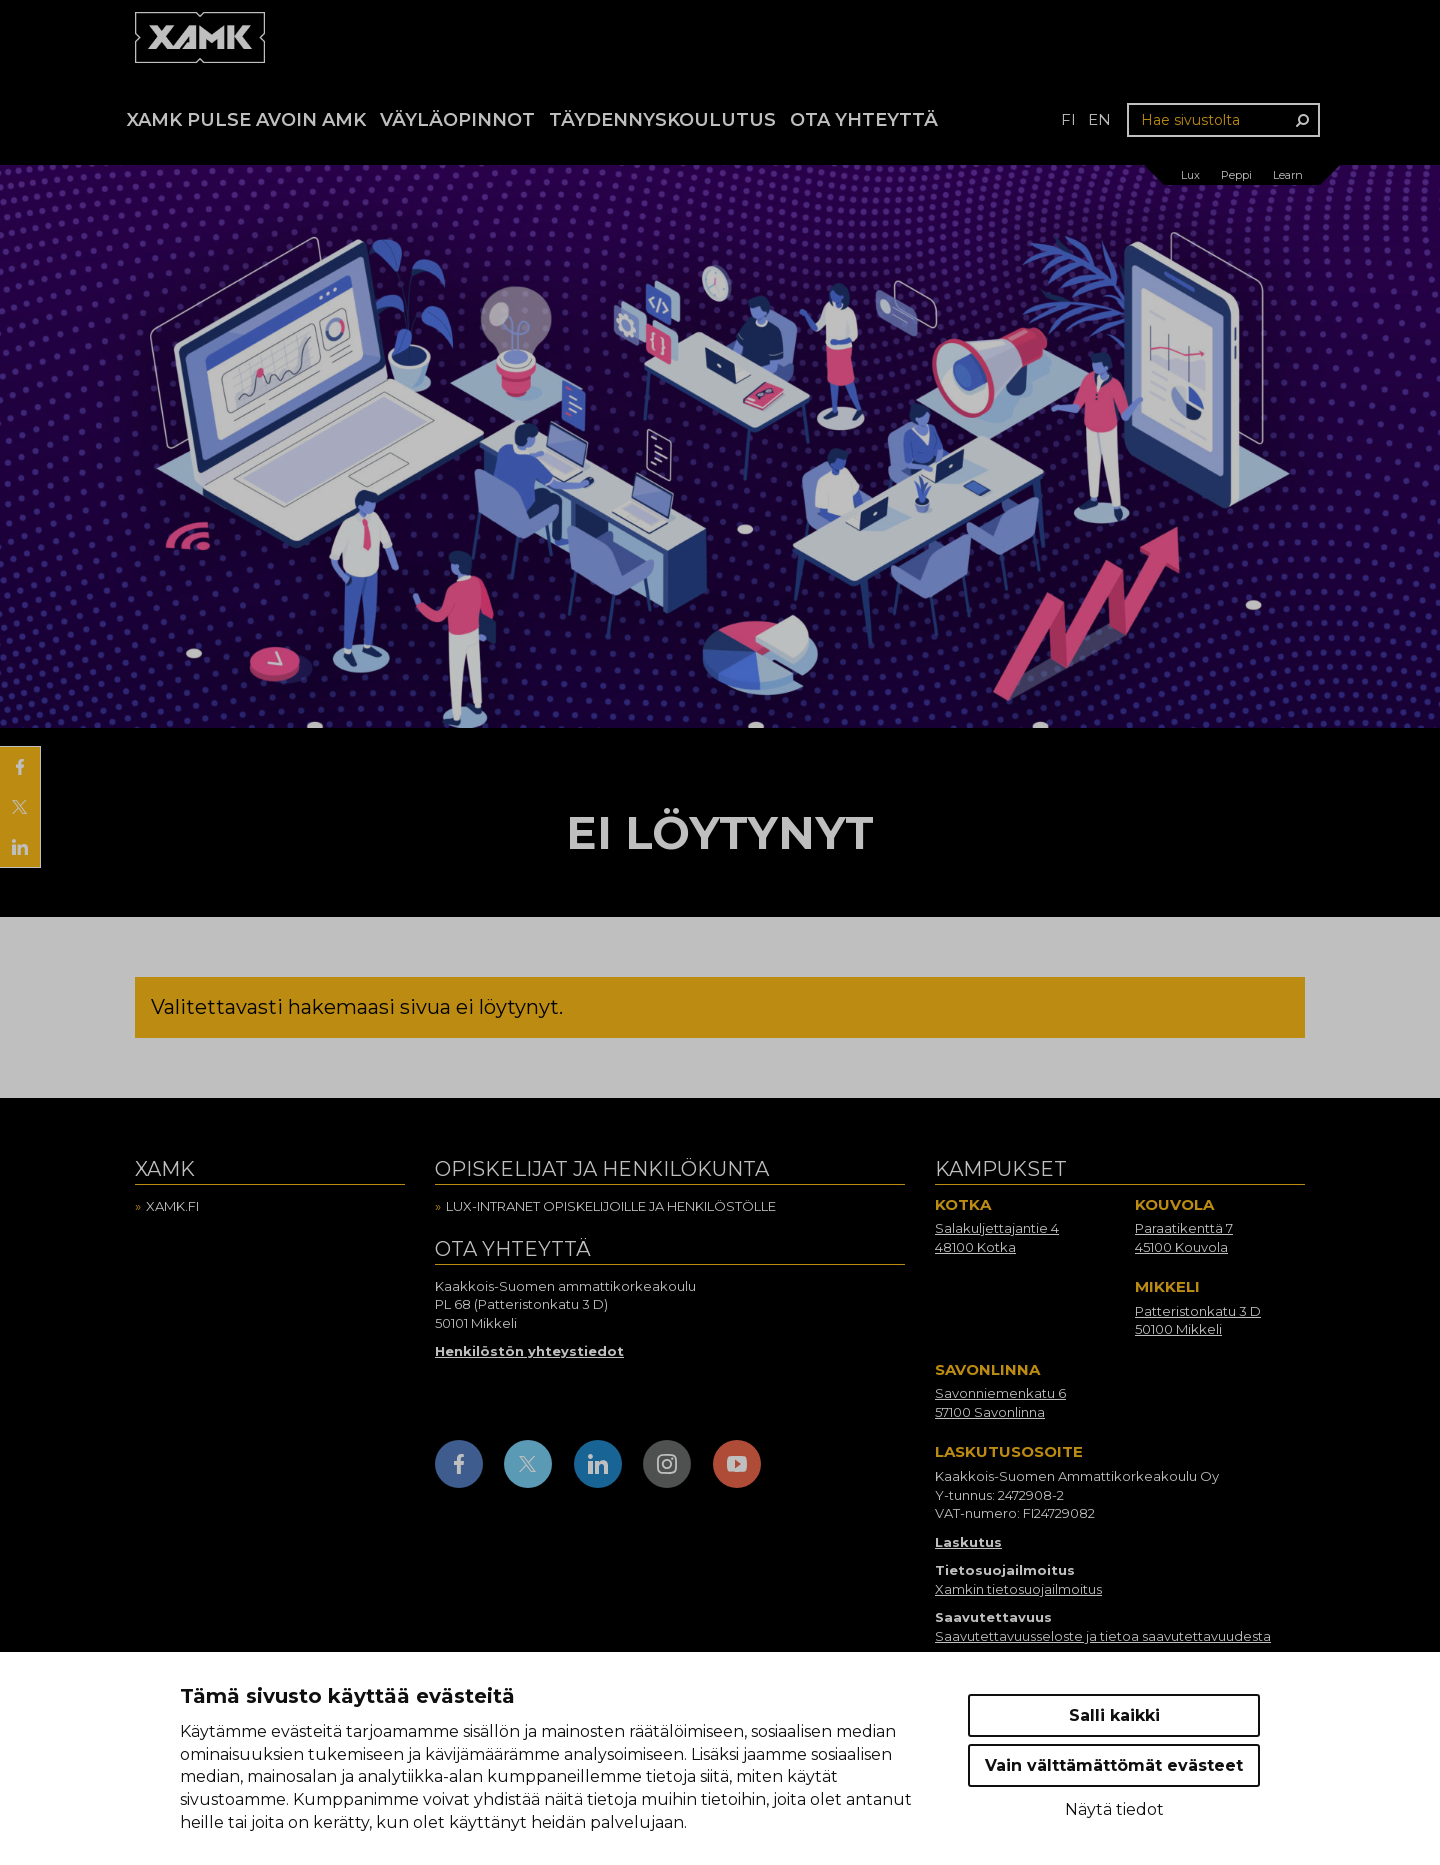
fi (1068, 119)
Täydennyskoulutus (662, 120)
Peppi (1236, 175)
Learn (1288, 175)
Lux (1190, 175)
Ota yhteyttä (864, 120)
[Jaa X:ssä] (20, 807)
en (1099, 119)
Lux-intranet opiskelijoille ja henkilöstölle (611, 1206)
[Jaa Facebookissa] (20, 767)
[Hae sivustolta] (1223, 120)
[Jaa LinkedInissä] (20, 847)
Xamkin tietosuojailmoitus (1018, 1589)
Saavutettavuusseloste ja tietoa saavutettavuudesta (1103, 1636)
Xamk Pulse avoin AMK (246, 120)
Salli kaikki (1114, 1715)
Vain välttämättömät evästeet (1114, 1765)
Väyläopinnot (457, 120)
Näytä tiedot (1114, 1809)
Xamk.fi (172, 1206)
